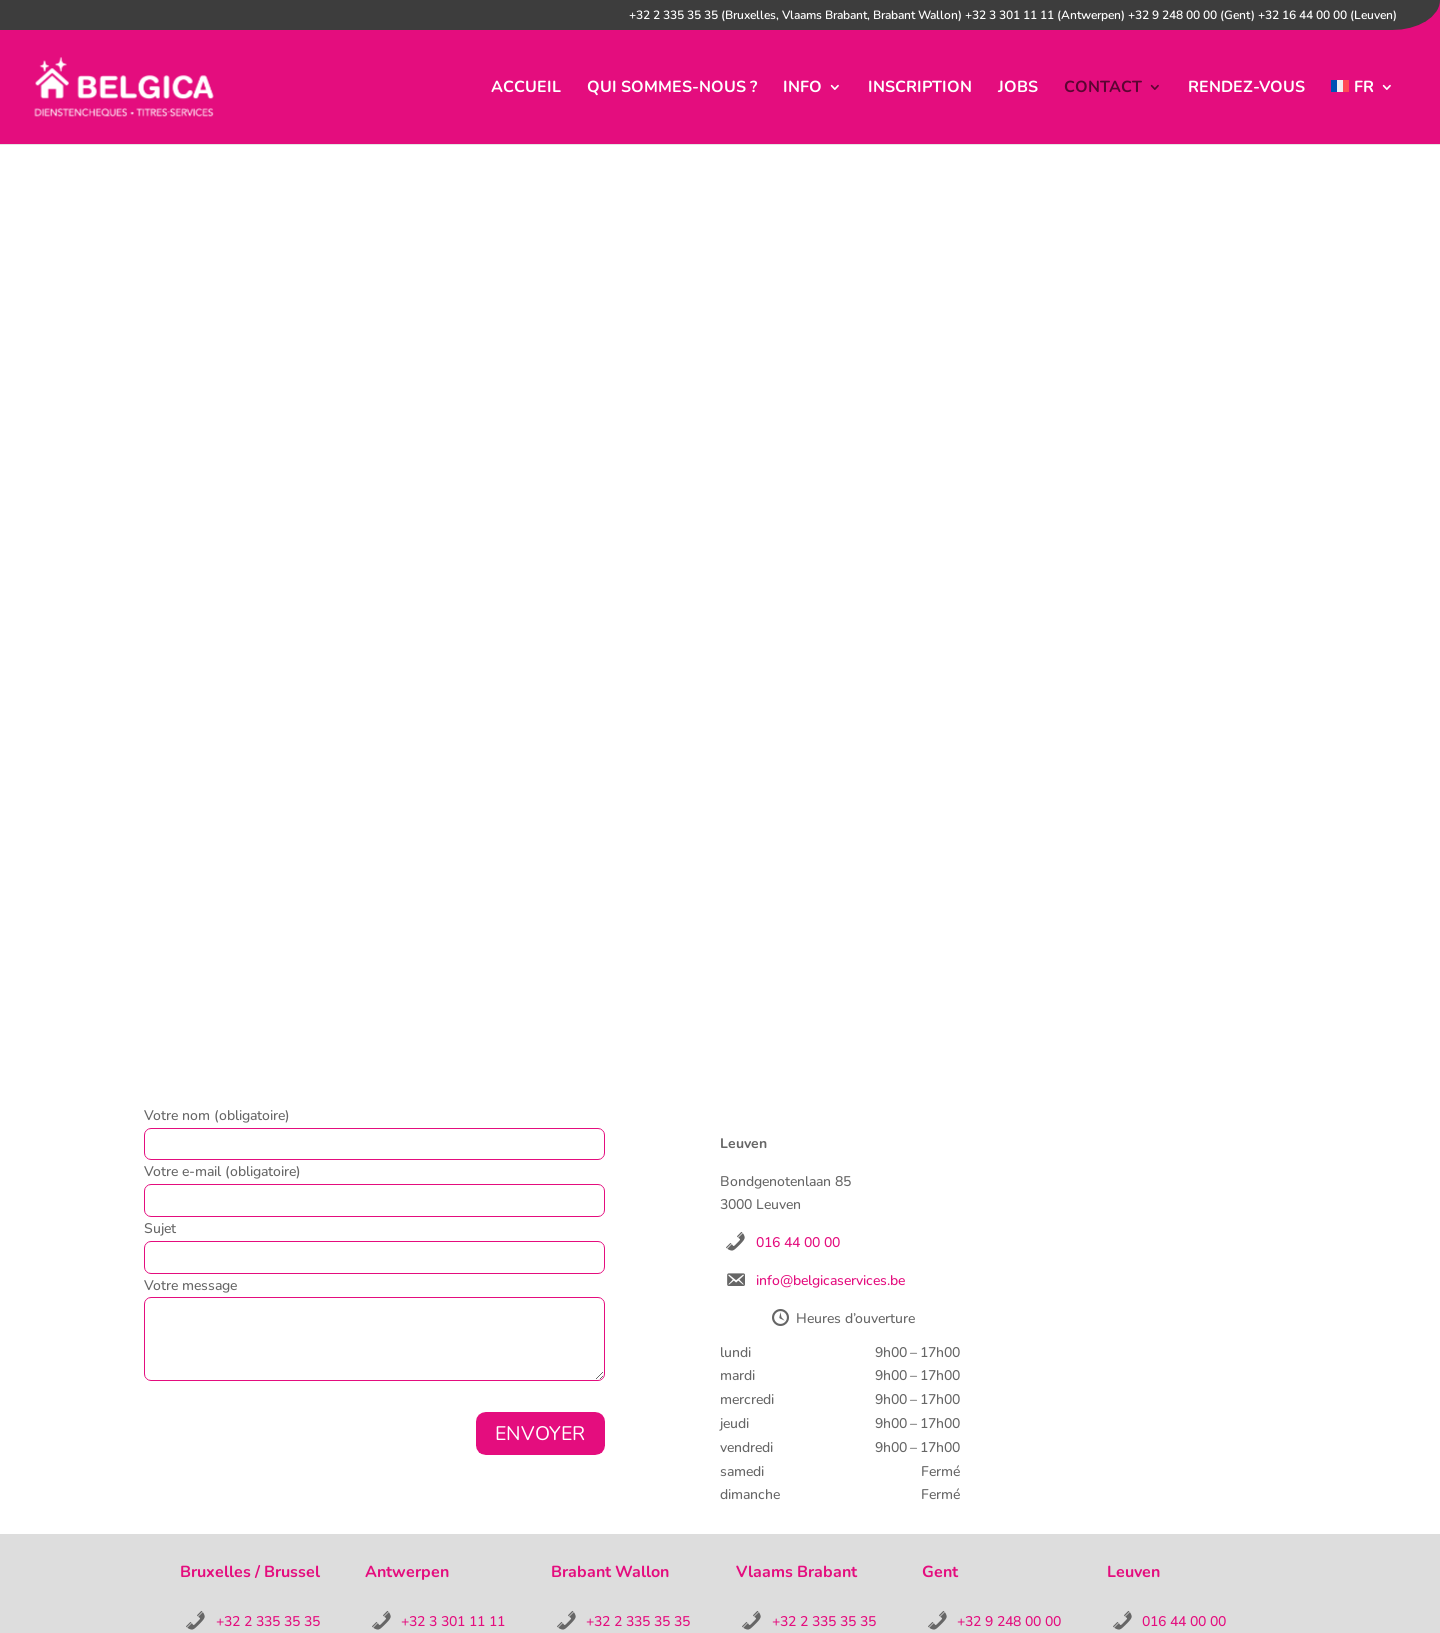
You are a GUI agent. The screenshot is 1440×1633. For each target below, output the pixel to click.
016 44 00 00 (798, 1242)
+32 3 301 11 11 (453, 1621)
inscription (920, 89)
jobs (1018, 89)
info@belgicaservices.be (830, 1280)
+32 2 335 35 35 (268, 1621)
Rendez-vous (1246, 89)
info (802, 89)
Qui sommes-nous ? (672, 89)
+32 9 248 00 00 (1009, 1621)
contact (1103, 89)
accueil (526, 89)
